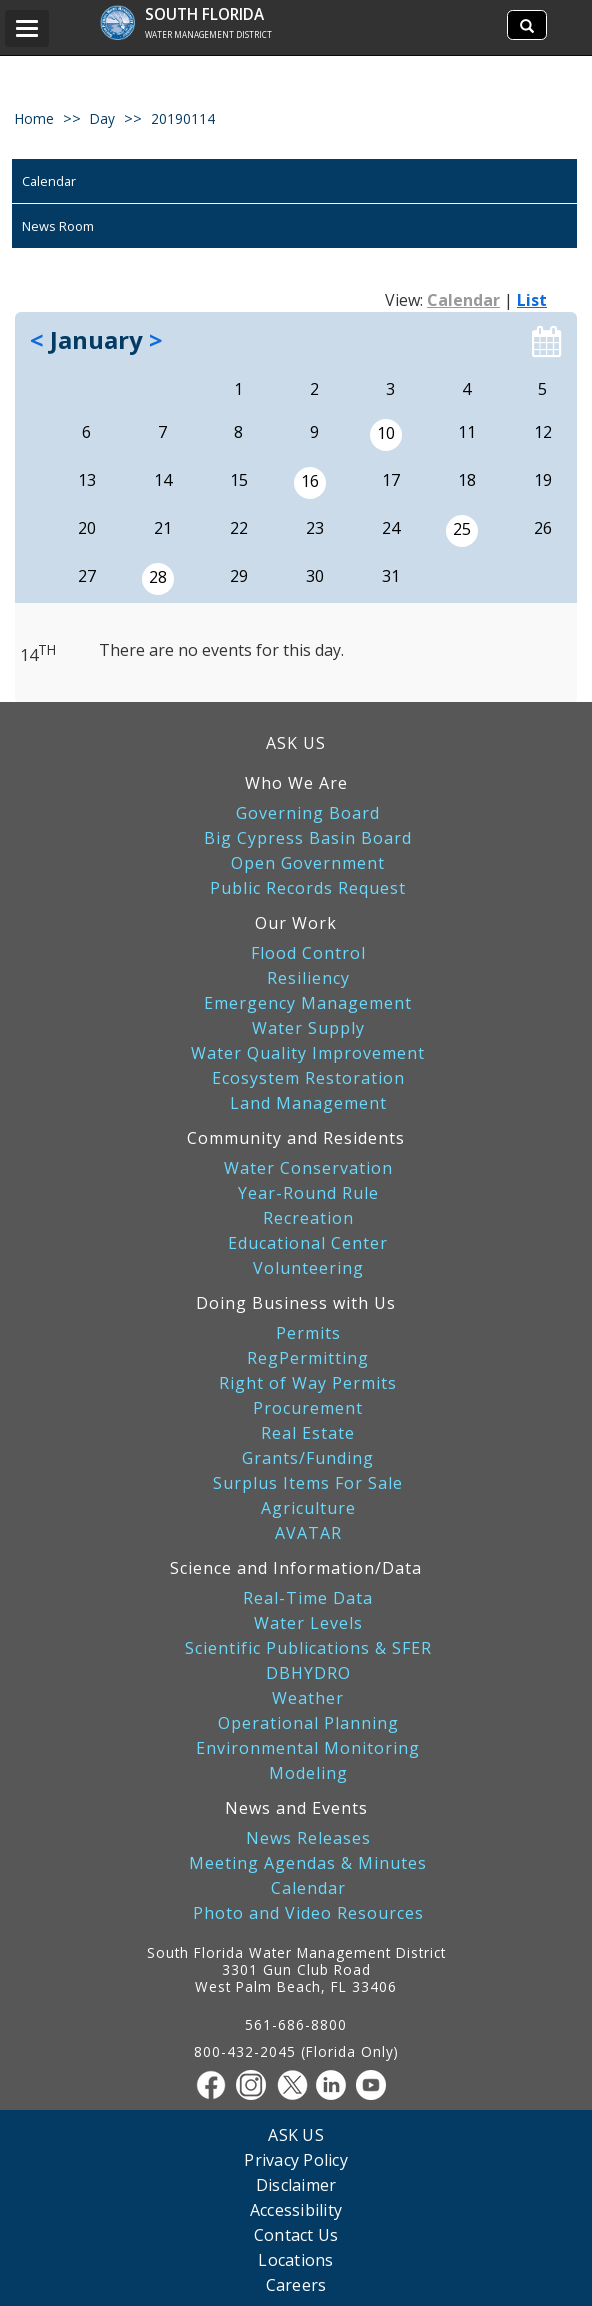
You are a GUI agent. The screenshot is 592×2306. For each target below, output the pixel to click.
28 (158, 577)
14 (163, 480)
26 (543, 528)
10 (386, 433)
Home (34, 118)
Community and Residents (296, 1138)
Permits (308, 1333)
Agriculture (308, 1508)
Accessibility (296, 2209)
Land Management (308, 1103)
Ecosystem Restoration (308, 1078)
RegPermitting (308, 1358)
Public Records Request (308, 888)
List (532, 300)
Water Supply (308, 1028)
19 (543, 480)
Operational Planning (308, 1723)
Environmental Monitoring (308, 1748)
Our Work (296, 923)
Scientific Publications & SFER (308, 1648)
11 (467, 432)
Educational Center (308, 1243)
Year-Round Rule (308, 1193)
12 (543, 432)
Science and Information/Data (296, 1568)
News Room (58, 226)
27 (87, 576)
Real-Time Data (308, 1598)
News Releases (308, 1838)
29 (239, 576)
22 (239, 528)
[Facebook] (216, 2085)
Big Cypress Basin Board (308, 838)
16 (310, 481)
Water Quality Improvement (308, 1053)
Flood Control (308, 953)
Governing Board (308, 813)
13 (87, 480)
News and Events (296, 1808)
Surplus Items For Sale (308, 1483)
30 (315, 576)
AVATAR (308, 1533)
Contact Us (296, 2234)
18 (467, 480)
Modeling (308, 1773)
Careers (296, 2284)
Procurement (308, 1408)
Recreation (308, 1218)
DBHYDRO (308, 1673)
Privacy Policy (296, 2159)
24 (391, 528)
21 (163, 528)
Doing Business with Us (296, 1303)
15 (239, 480)
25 (462, 529)
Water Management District (208, 34)
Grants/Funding (308, 1458)
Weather (308, 1698)
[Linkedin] (336, 2085)
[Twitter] (296, 2085)
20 (87, 528)
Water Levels (308, 1623)
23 (315, 528)
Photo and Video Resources (308, 1913)
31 (391, 576)
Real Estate (308, 1433)
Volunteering (308, 1268)
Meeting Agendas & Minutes (308, 1863)
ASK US (296, 743)
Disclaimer (296, 2184)
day (102, 118)
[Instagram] (256, 2085)
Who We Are (296, 783)
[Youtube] (376, 2085)
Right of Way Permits (308, 1383)
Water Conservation (308, 1168)
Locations (295, 2259)
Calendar (49, 181)
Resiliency (308, 978)
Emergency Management (308, 1003)
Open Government (308, 863)
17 (391, 480)
